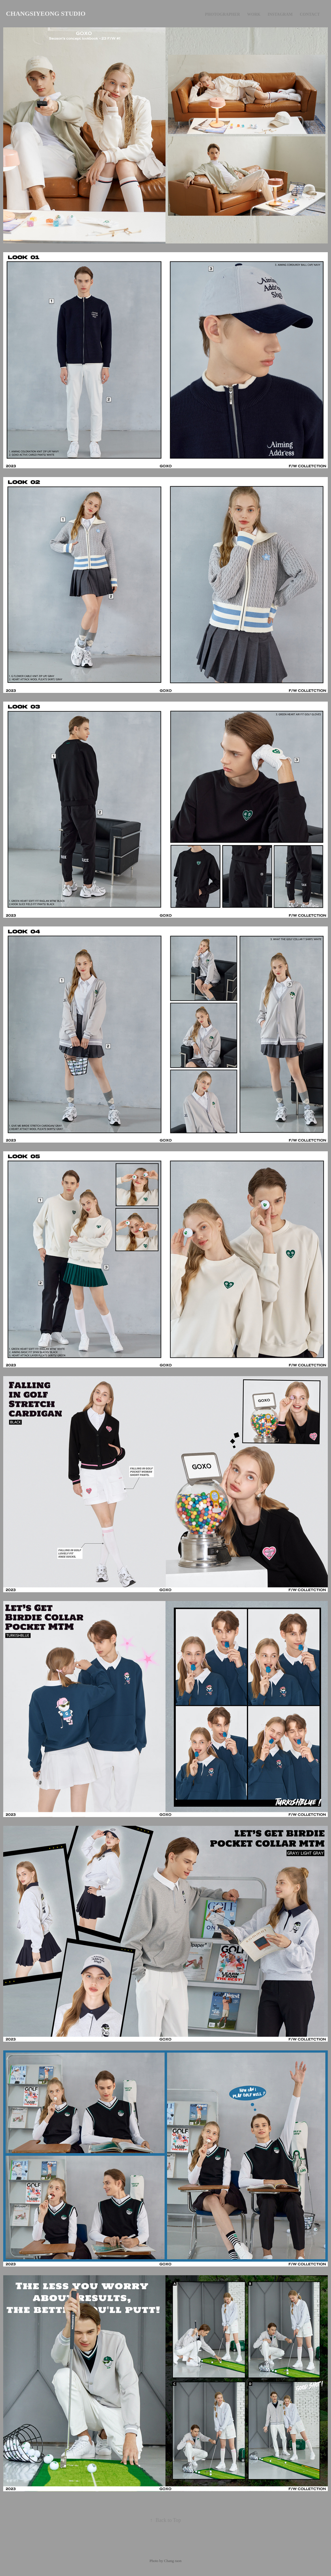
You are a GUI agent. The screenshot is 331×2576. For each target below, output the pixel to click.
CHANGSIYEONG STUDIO (45, 13)
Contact (310, 14)
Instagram (280, 14)
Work (254, 14)
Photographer (222, 14)
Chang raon (172, 2561)
